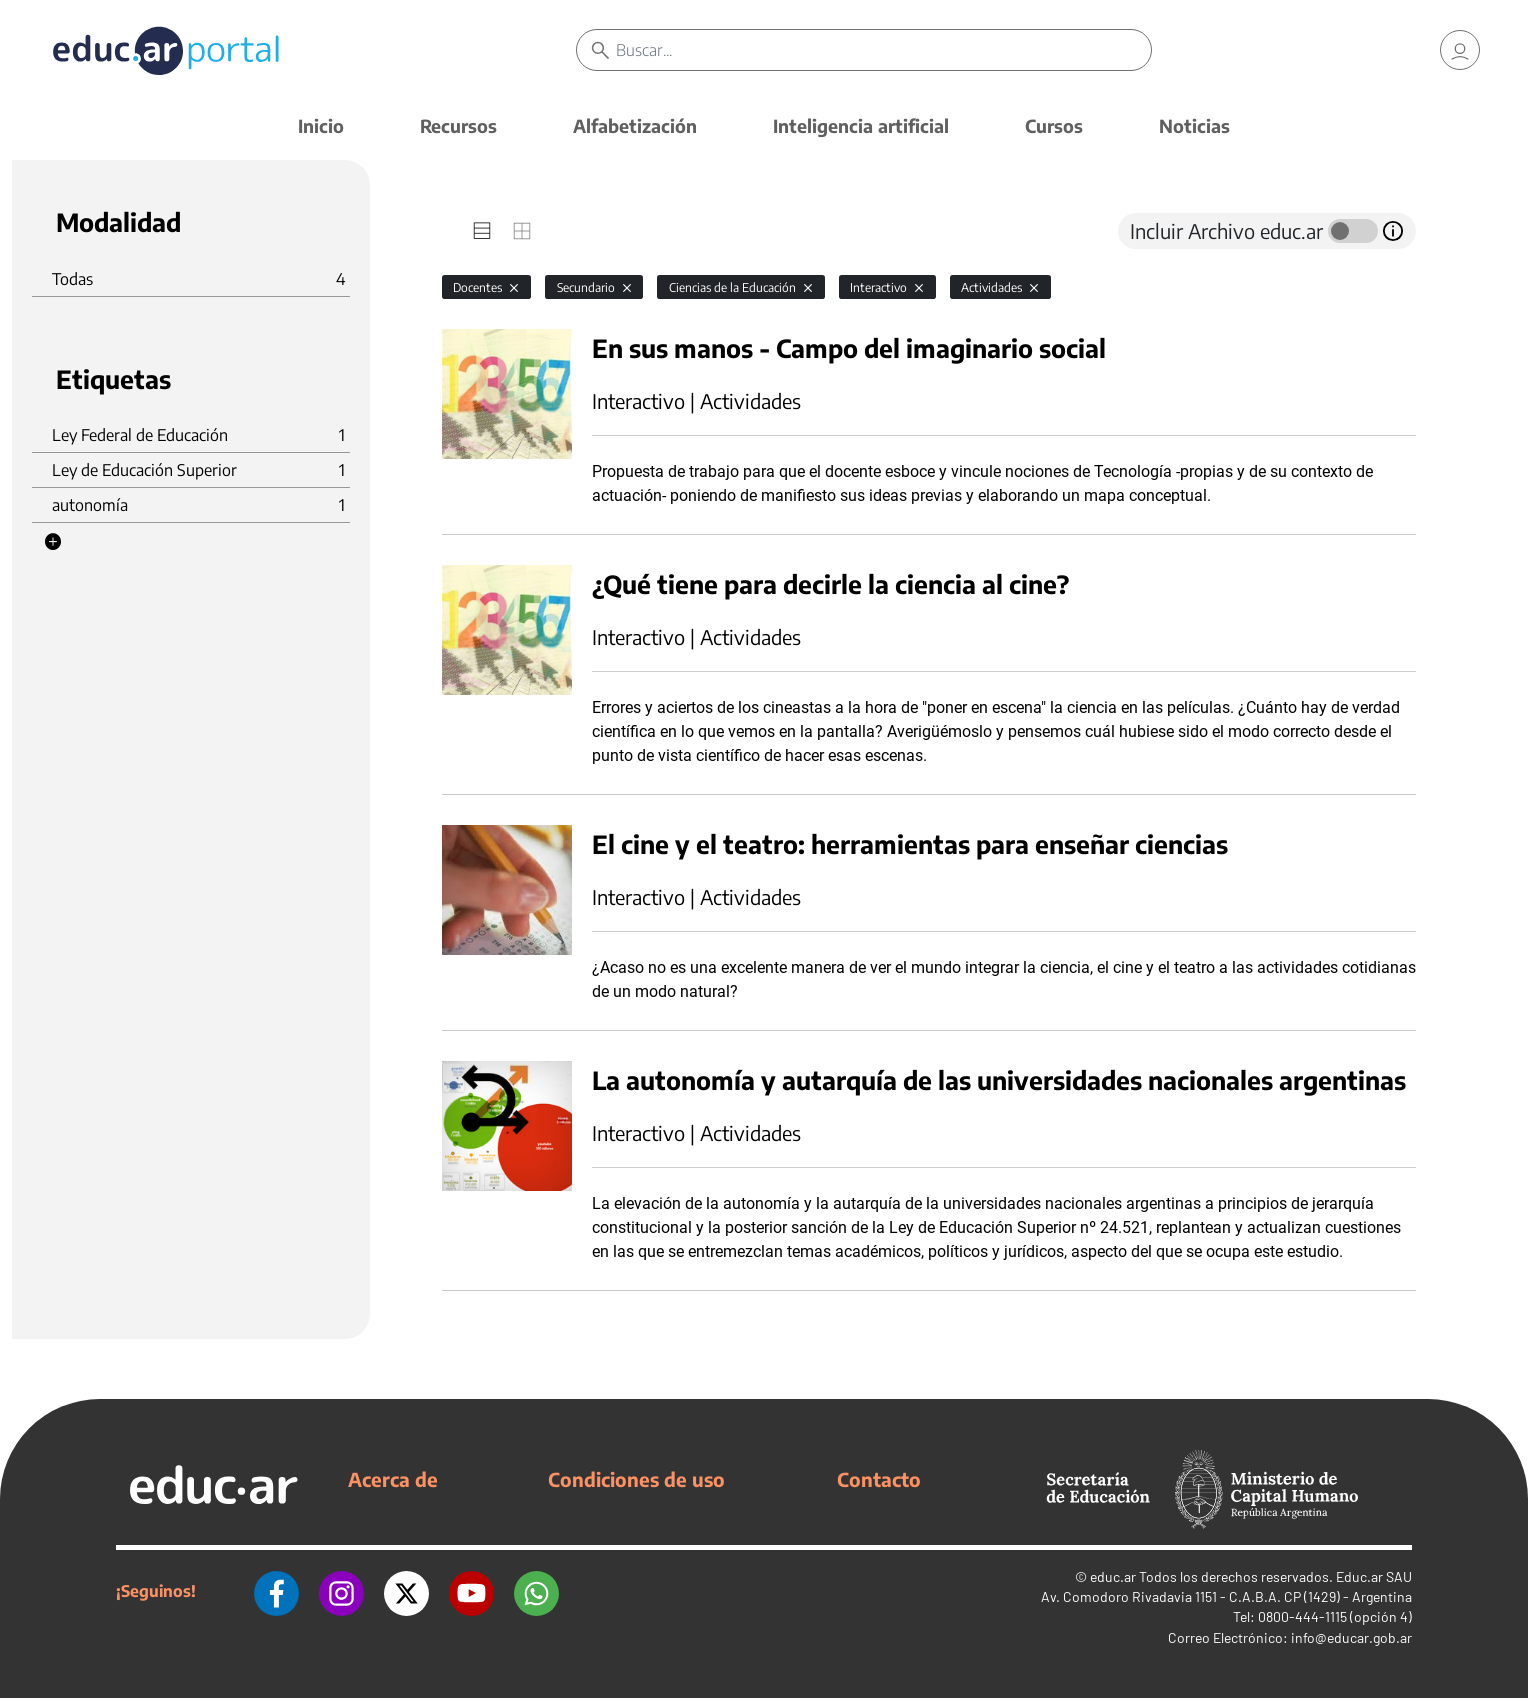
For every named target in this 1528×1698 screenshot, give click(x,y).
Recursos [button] (458, 125)
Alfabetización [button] (635, 125)
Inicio (321, 125)
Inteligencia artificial (861, 125)
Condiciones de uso (636, 1479)
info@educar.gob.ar (1351, 1637)
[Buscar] (883, 50)
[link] (1460, 50)
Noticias (1194, 125)
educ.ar (1113, 1576)
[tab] (482, 231)
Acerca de (393, 1479)
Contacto (879, 1479)
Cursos (1054, 125)
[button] (53, 542)
